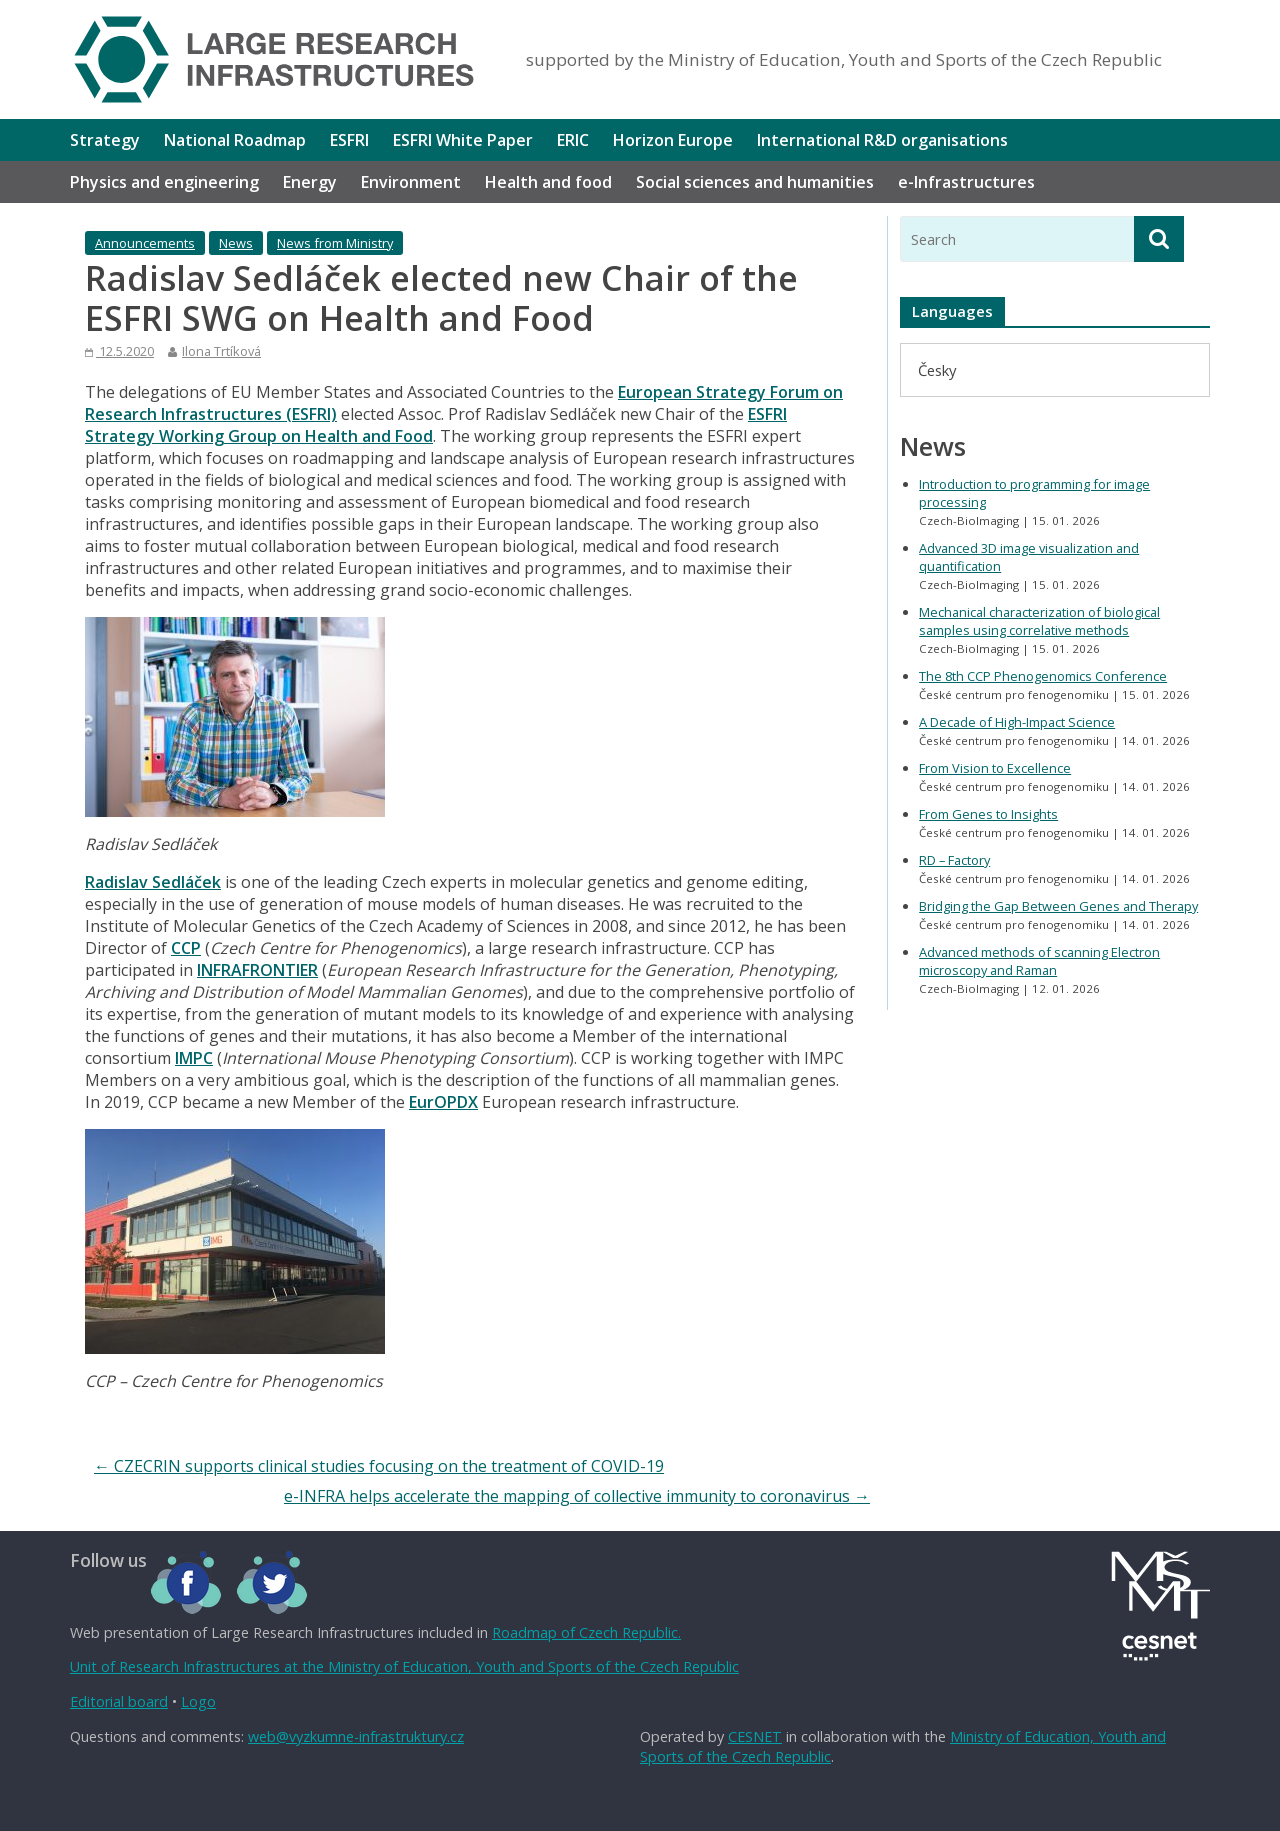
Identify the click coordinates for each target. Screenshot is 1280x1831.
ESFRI (349, 140)
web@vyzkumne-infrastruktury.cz (356, 1736)
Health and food (548, 182)
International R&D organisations (882, 140)
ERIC (573, 140)
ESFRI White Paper (463, 140)
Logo (198, 1701)
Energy (310, 182)
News (236, 243)
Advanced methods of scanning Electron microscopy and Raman (1039, 961)
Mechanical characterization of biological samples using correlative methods (1039, 621)
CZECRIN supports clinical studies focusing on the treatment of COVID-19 (379, 1466)
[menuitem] (937, 369)
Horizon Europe (673, 140)
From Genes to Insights (988, 814)
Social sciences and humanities (755, 182)
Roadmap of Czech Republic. (586, 1632)
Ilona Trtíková (221, 351)
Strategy (105, 140)
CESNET (755, 1736)
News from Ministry (335, 243)
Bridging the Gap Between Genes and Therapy (1058, 906)
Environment (411, 182)
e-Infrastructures (966, 182)
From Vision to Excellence (995, 768)
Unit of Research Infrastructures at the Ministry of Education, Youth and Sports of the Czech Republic (404, 1666)
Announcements (145, 243)
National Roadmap (235, 140)
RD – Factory (954, 860)
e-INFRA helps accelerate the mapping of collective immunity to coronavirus (577, 1496)
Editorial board (119, 1701)
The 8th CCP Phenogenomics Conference (1043, 676)
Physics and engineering (164, 182)
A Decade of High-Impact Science (1017, 722)
